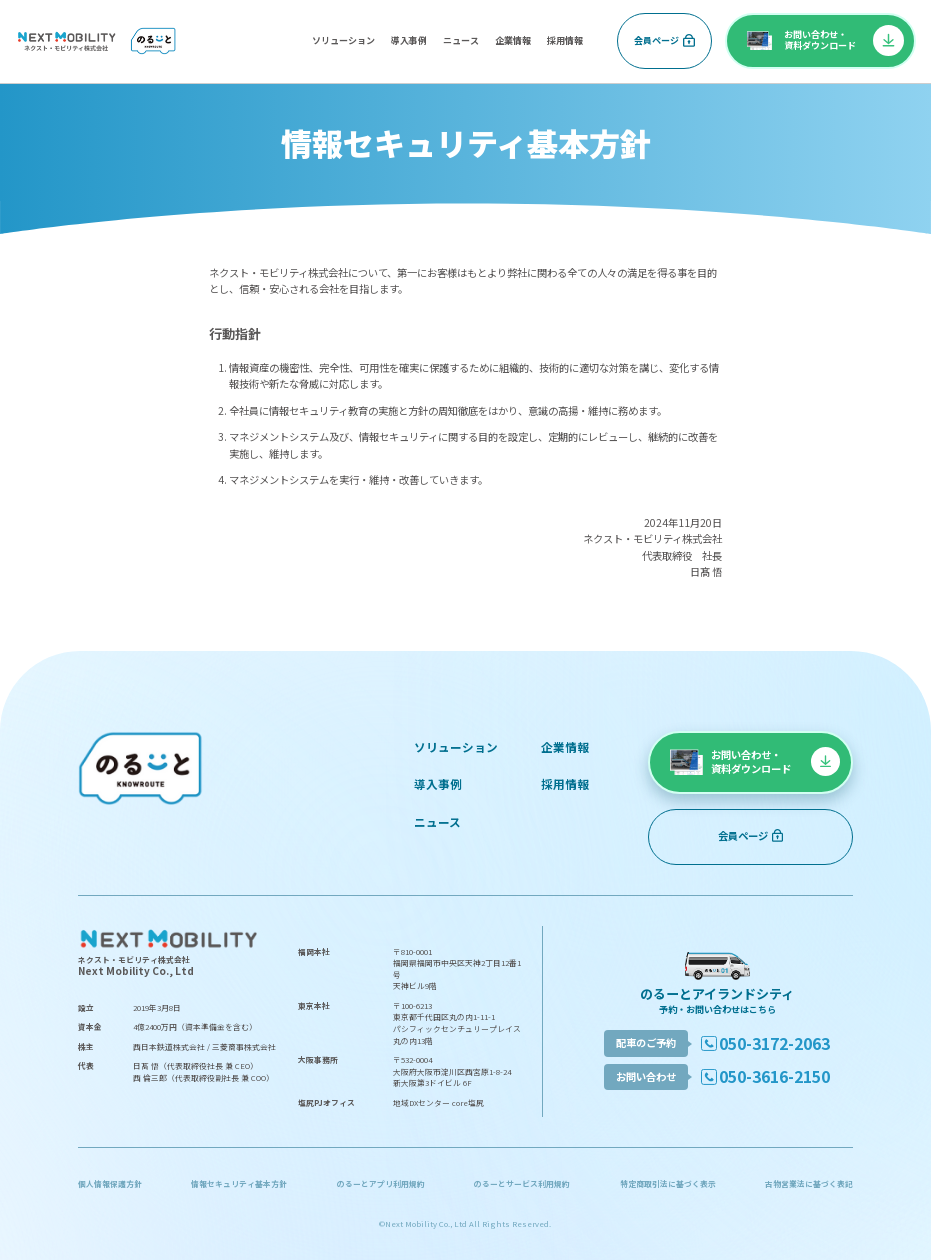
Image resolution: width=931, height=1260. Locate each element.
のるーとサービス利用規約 (522, 1183)
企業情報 (513, 40)
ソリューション (343, 40)
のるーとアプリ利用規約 (381, 1183)
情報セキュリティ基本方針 (239, 1183)
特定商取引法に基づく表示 (668, 1183)
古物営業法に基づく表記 (809, 1183)
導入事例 (409, 40)
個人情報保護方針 (110, 1183)
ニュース (461, 40)
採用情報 (565, 40)
